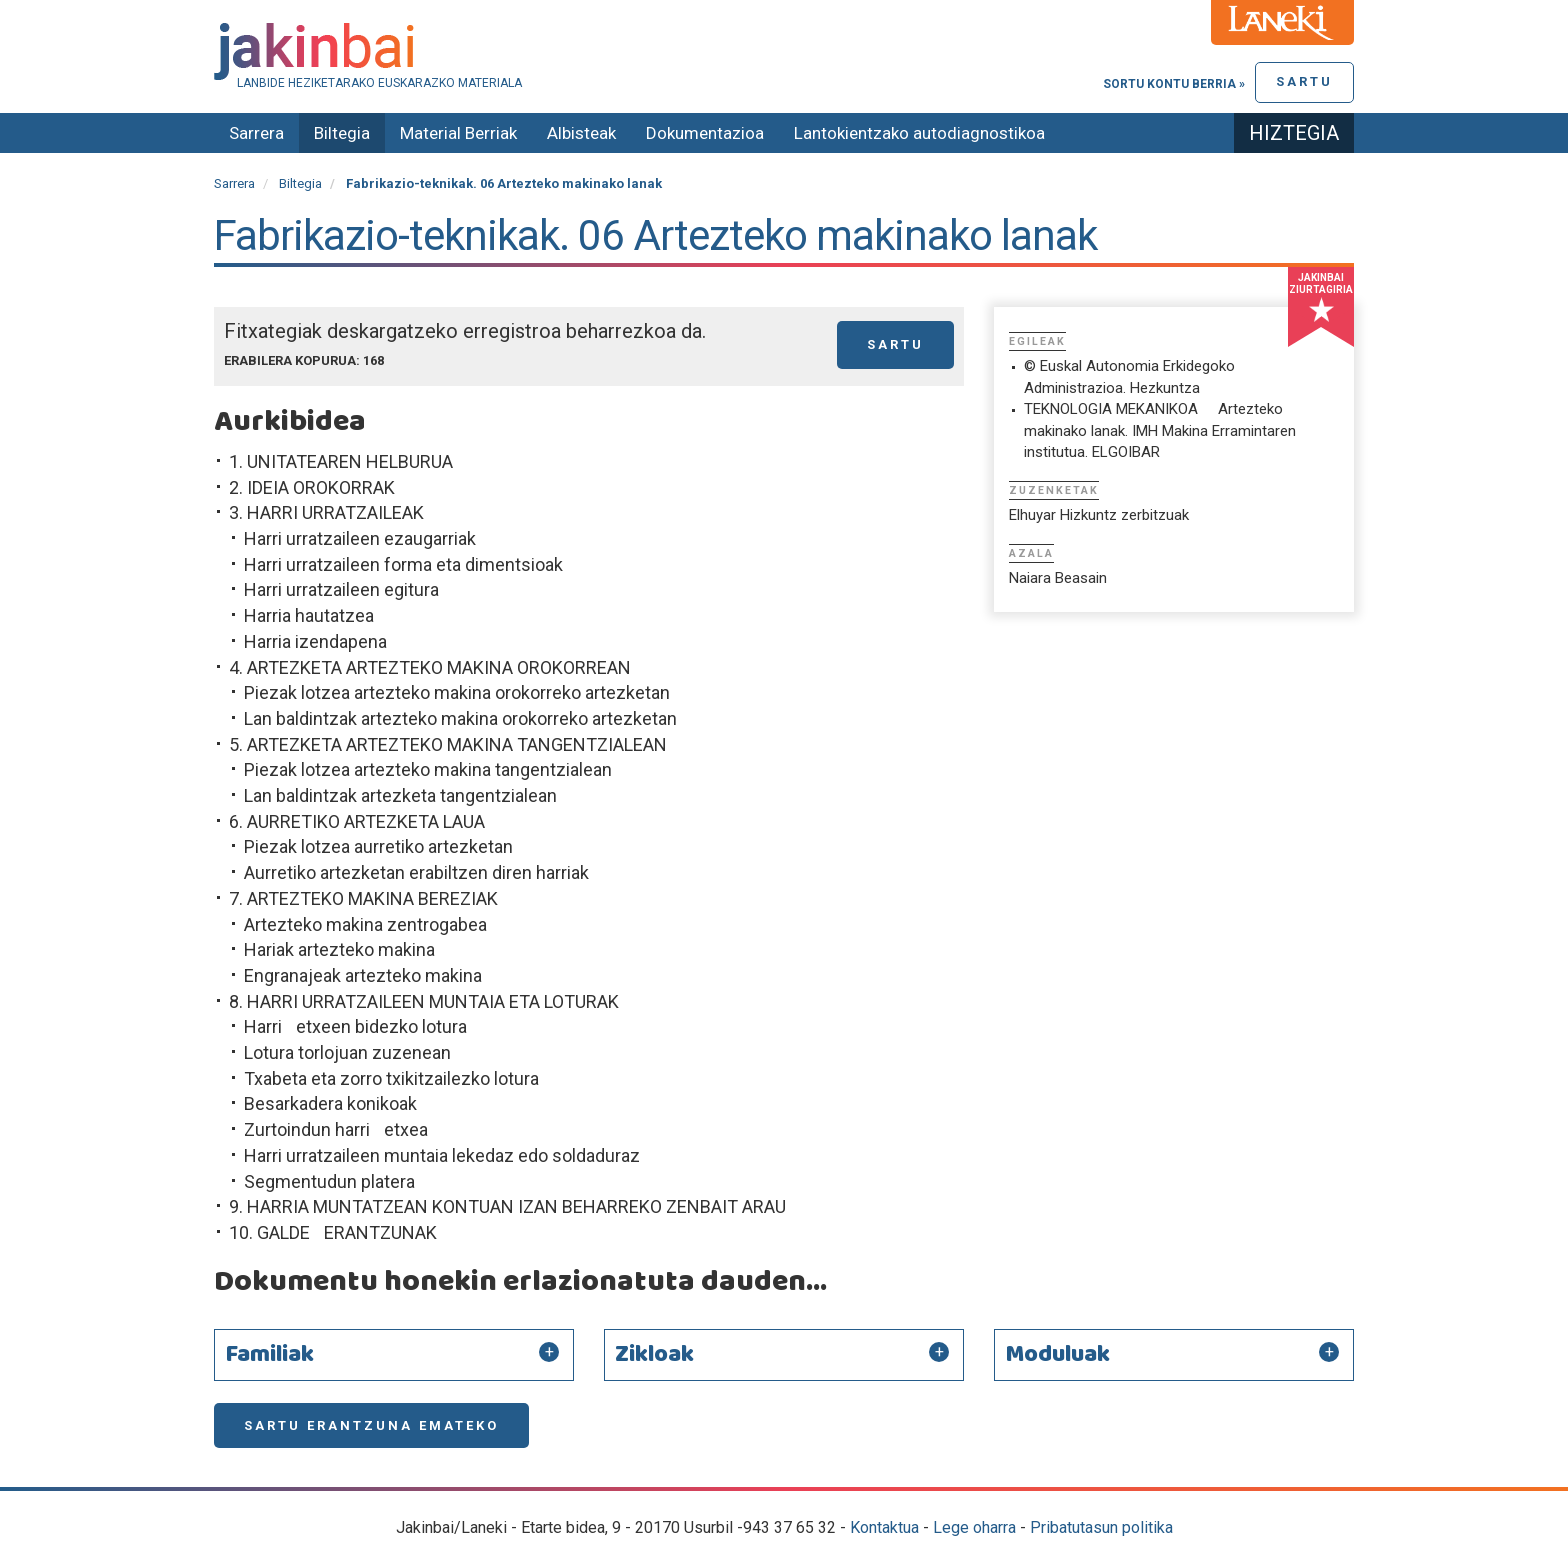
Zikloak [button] (654, 1355)
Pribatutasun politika (1101, 1527)
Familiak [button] (269, 1355)
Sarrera (256, 133)
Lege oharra (974, 1527)
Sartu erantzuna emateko (371, 1425)
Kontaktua (884, 1527)
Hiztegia (1294, 133)
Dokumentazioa (705, 133)
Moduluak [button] (1057, 1355)
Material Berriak (458, 133)
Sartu (1304, 81)
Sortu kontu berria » (1174, 84)
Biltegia (342, 133)
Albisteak (581, 133)
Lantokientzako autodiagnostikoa (919, 133)
